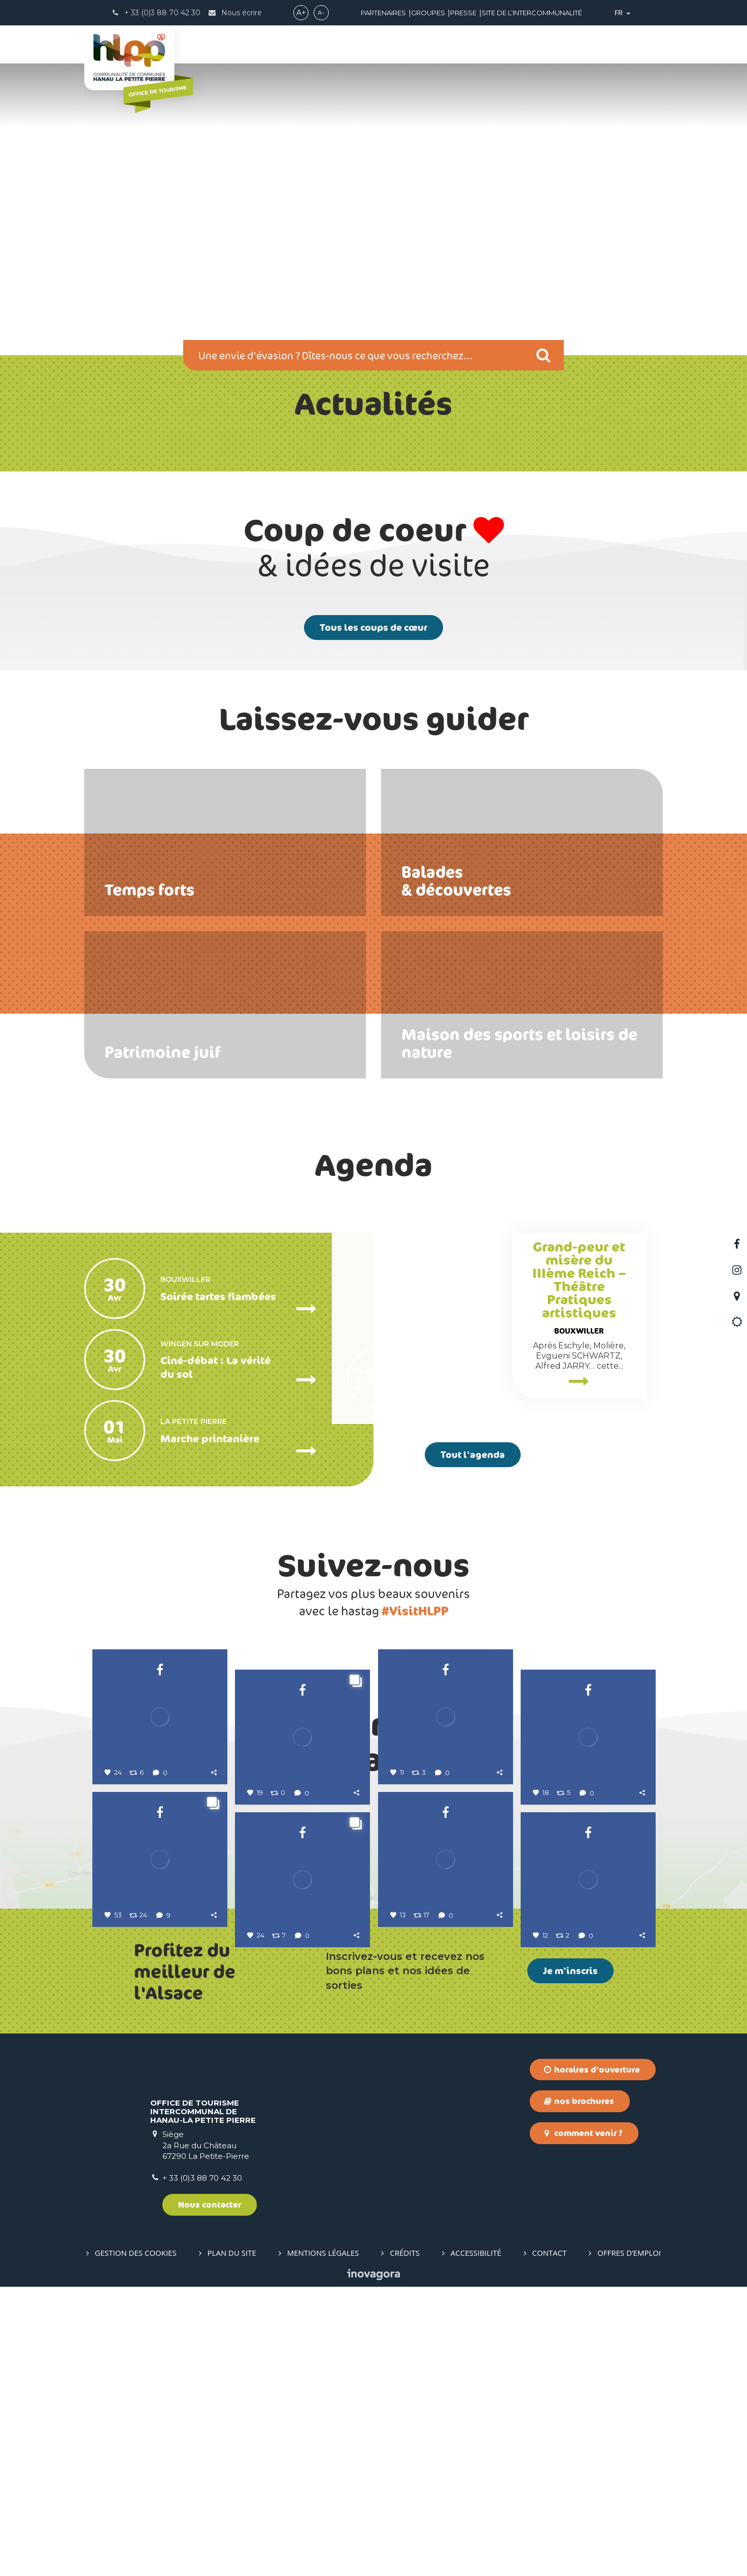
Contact (549, 2542)
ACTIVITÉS (323, 45)
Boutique (611, 45)
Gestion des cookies (136, 2542)
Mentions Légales (323, 2542)
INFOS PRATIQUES (529, 45)
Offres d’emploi (629, 2542)
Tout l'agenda (472, 1454)
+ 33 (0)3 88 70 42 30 (202, 2466)
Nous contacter (209, 2493)
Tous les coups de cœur (373, 627)
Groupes (428, 13)
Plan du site (232, 2542)
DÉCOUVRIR (258, 45)
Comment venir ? (583, 2422)
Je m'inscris (570, 2260)
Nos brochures (579, 2390)
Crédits (405, 2542)
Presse (463, 13)
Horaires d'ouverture (592, 2358)
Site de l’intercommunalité (532, 13)
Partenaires (383, 13)
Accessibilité (476, 2542)
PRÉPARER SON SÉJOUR (417, 45)
